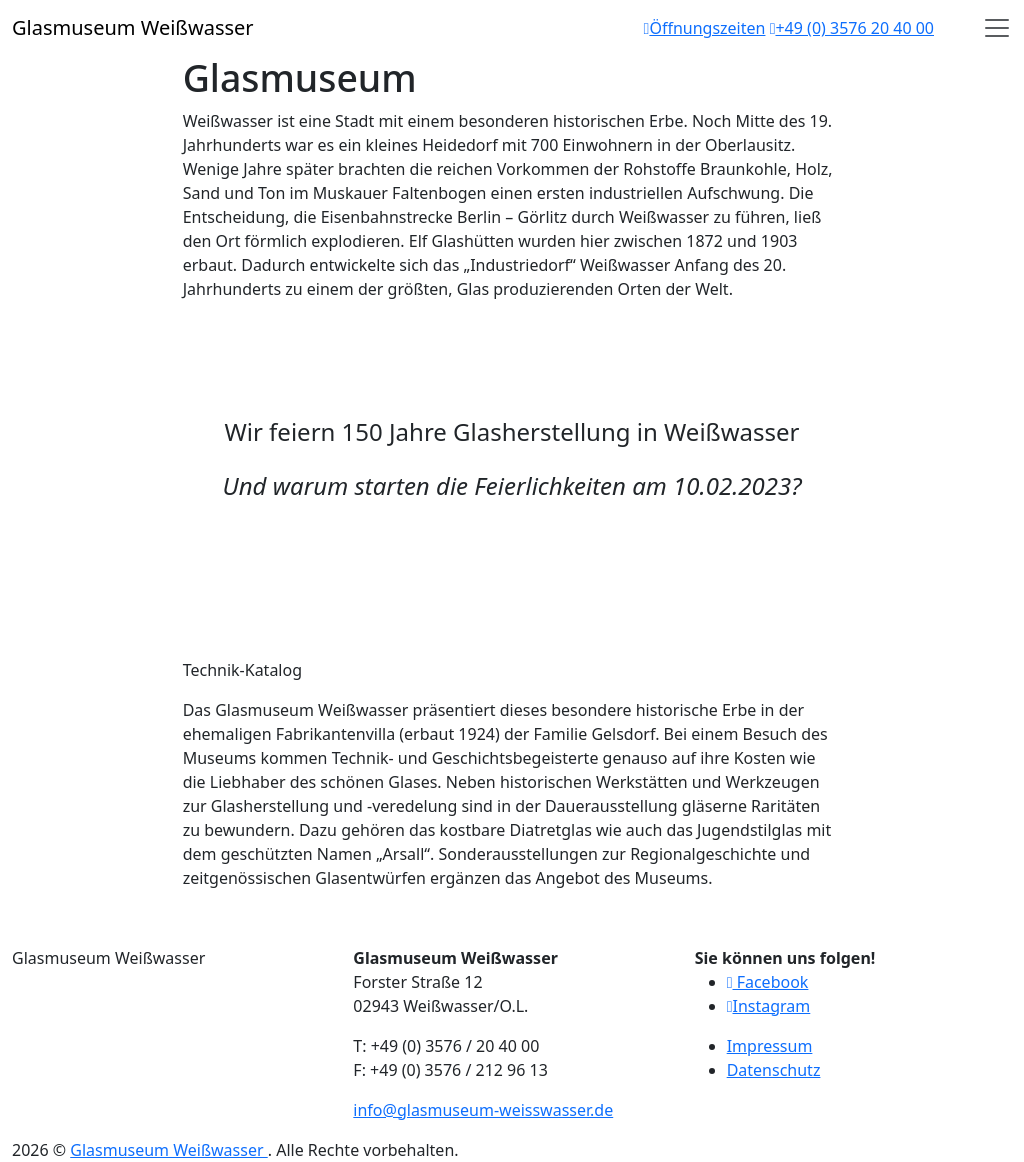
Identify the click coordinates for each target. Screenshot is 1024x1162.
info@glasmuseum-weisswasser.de (483, 1110)
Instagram (769, 1006)
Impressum (770, 1046)
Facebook (768, 982)
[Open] (997, 28)
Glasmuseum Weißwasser (168, 1150)
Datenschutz (774, 1070)
